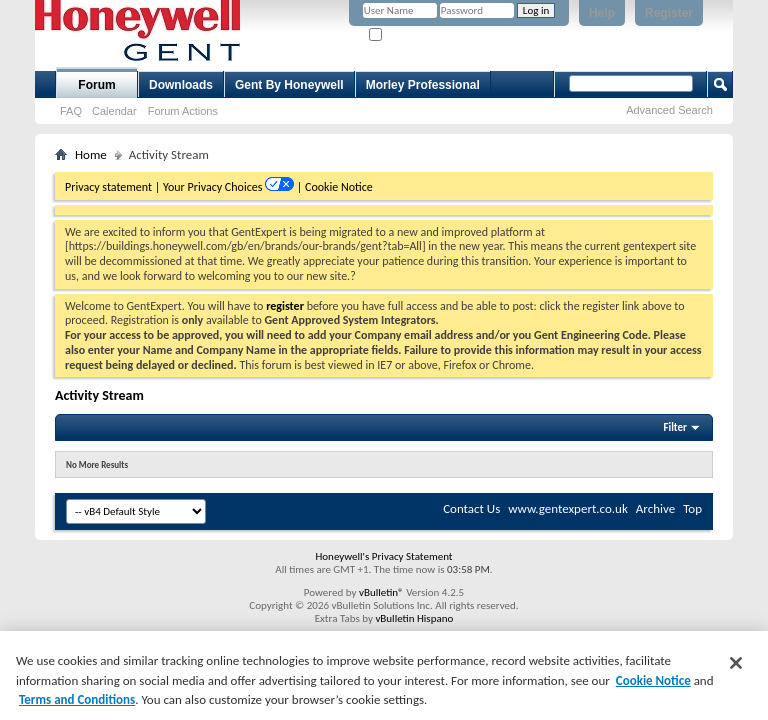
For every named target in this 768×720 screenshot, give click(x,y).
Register (669, 13)
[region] (384, 675)
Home (91, 154)
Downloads (181, 85)
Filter (675, 427)
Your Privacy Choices (214, 187)
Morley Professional (423, 85)
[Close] (736, 663)
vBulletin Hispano (414, 618)
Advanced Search (669, 110)
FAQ (71, 111)
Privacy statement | (112, 187)
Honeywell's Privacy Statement (383, 556)
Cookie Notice (653, 680)
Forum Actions (183, 111)
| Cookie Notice (335, 187)
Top (692, 508)
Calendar (114, 111)
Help (602, 13)
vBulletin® (381, 592)
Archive (655, 508)
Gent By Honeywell (289, 85)
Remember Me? (412, 35)
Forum (96, 85)
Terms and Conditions (77, 699)
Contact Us (471, 508)
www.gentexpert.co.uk (568, 508)
